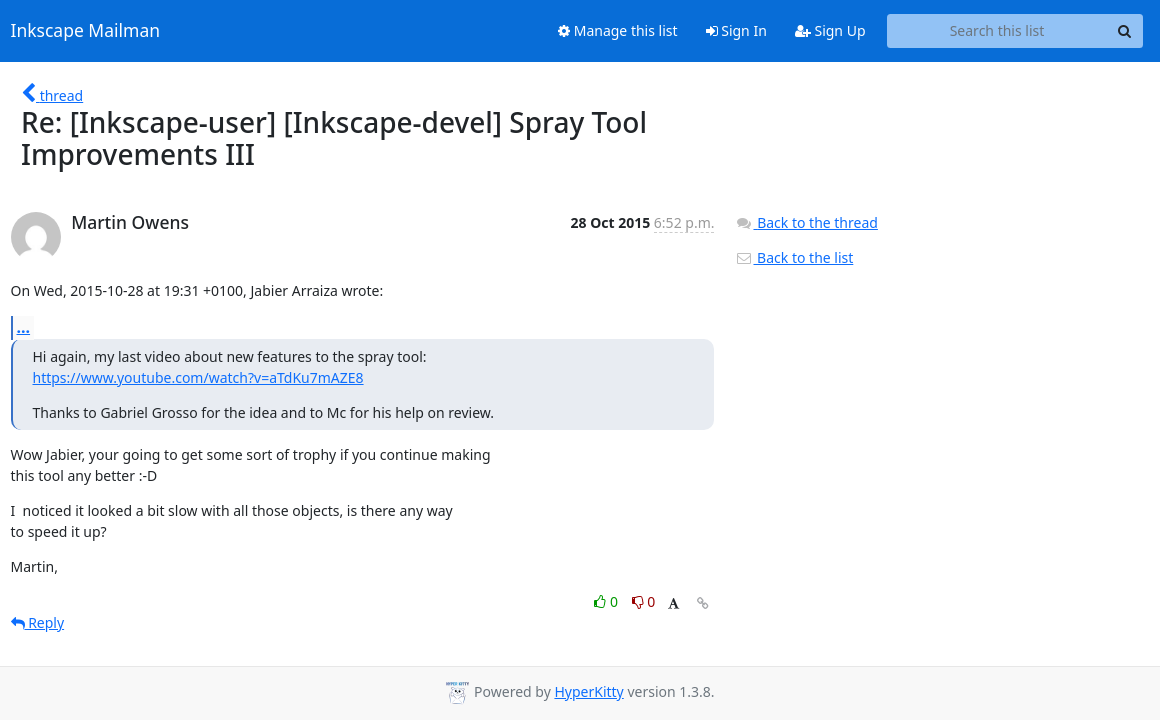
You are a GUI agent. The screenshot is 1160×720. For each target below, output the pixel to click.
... (24, 327)
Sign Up (830, 30)
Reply (38, 622)
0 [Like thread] (607, 601)
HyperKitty (588, 691)
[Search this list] (997, 31)
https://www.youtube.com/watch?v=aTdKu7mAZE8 (198, 377)
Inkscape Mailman (86, 31)
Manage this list (618, 30)
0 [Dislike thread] (644, 601)
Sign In (736, 30)
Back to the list (794, 257)
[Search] (1125, 31)
